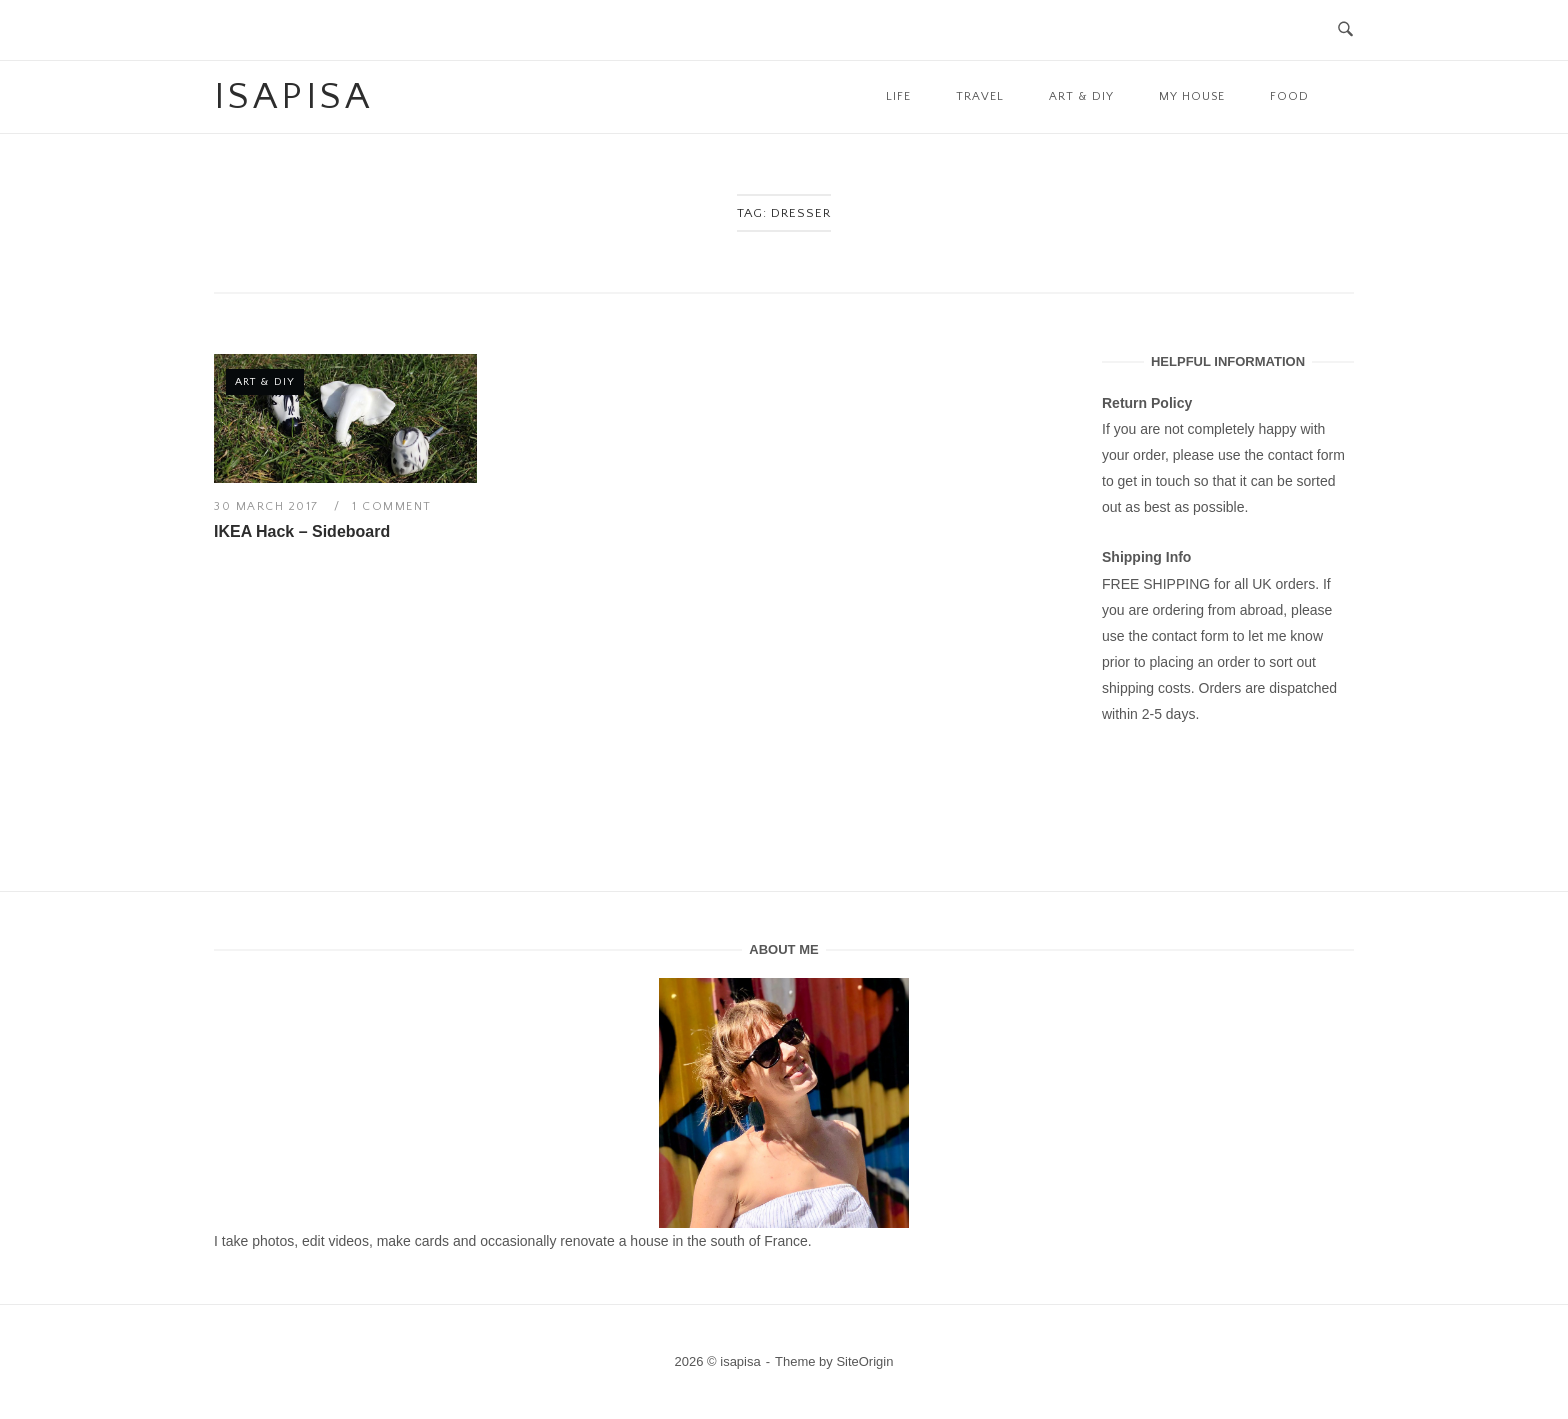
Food (1289, 96)
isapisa (293, 97)
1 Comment (392, 506)
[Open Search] (1345, 30)
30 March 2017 (268, 506)
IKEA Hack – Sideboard (302, 531)
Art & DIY (1081, 96)
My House (1192, 96)
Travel (980, 96)
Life (898, 96)
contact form (1306, 455)
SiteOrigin (864, 1361)
